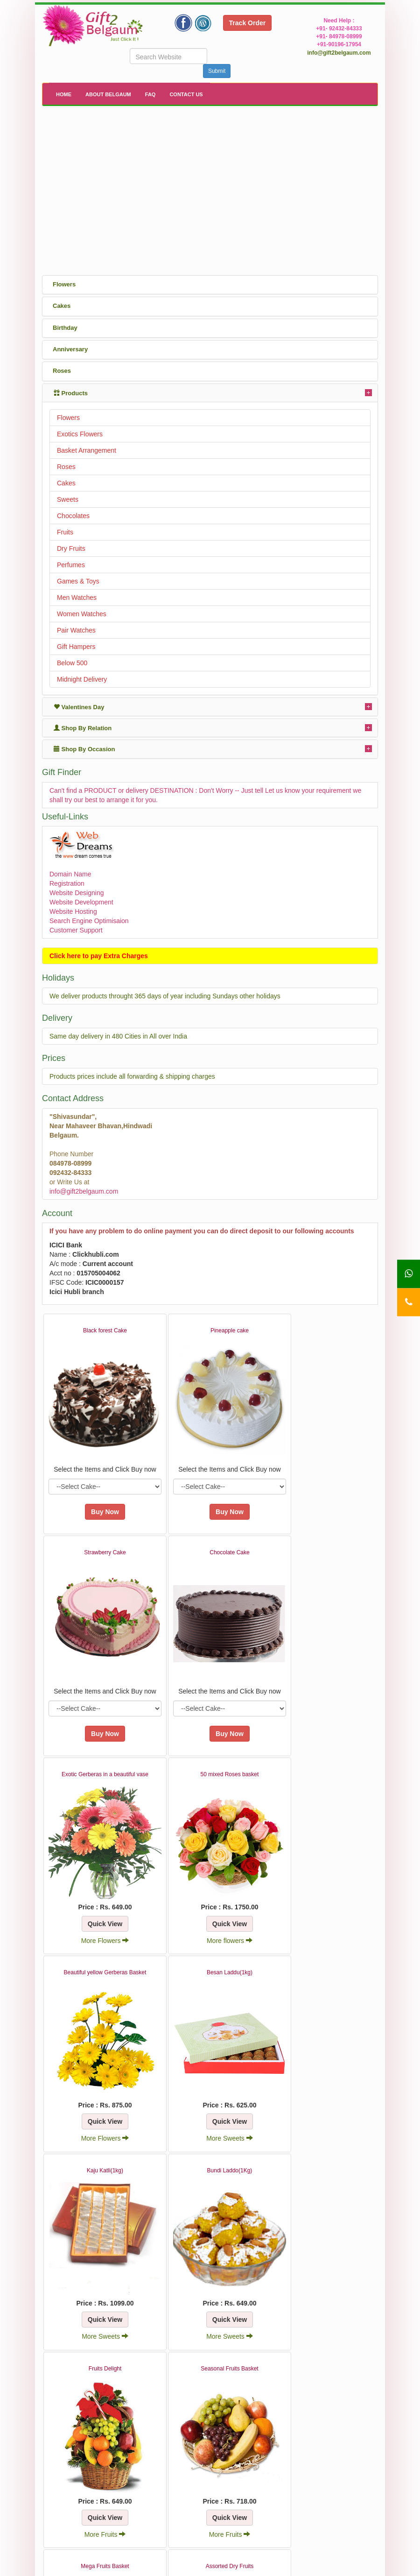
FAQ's (223, 2502)
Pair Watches (76, 630)
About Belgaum (108, 94)
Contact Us (186, 94)
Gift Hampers (76, 646)
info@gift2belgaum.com (339, 53)
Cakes (66, 483)
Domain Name (70, 874)
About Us (142, 2511)
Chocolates (73, 515)
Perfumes (71, 565)
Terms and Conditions (248, 2511)
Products (71, 393)
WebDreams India (340, 2565)
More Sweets (322, 1888)
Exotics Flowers (80, 434)
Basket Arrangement (86, 450)
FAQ (150, 94)
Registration (66, 883)
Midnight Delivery (82, 679)
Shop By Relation (83, 728)
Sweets (67, 499)
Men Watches (77, 597)
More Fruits (322, 2073)
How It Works (234, 2521)
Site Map (227, 2530)
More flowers (322, 1702)
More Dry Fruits (322, 2258)
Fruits (65, 532)
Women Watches (81, 614)
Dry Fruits (71, 548)
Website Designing (76, 893)
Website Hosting (73, 911)
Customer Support (76, 930)
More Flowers (211, 1702)
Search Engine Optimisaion (89, 921)
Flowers (68, 417)
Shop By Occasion (84, 749)
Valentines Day (79, 707)
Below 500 (72, 663)
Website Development (81, 902)
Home (63, 94)
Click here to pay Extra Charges (98, 956)
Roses (66, 466)
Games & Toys (78, 581)
